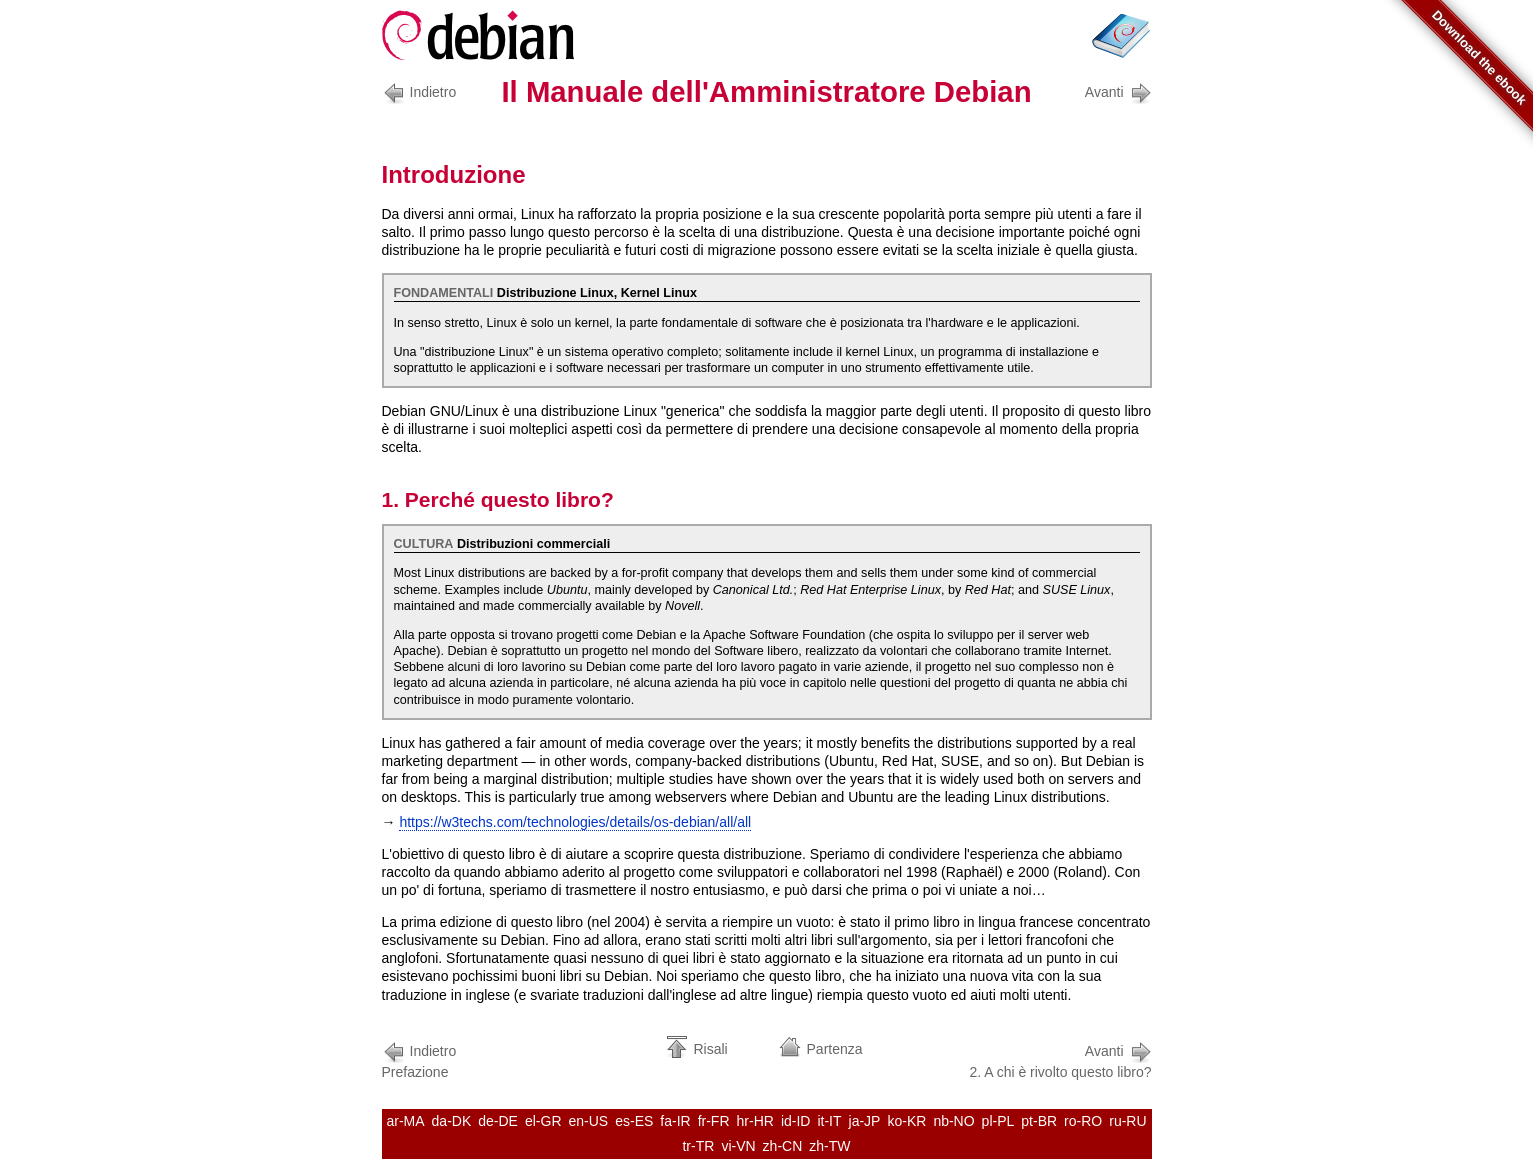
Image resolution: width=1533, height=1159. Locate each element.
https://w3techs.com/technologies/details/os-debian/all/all (575, 822)
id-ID (796, 1121)
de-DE (498, 1121)
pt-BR (1039, 1121)
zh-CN (783, 1146)
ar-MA (405, 1121)
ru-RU (1127, 1121)
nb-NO (953, 1121)
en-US (589, 1121)
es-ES (634, 1121)
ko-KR (906, 1121)
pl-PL (998, 1121)
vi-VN (738, 1146)
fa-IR (675, 1121)
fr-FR (714, 1121)
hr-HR (755, 1121)
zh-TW (829, 1146)
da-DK (452, 1121)
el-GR (543, 1121)
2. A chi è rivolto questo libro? (1060, 1059)
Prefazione (423, 1059)
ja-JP (865, 1121)
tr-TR (698, 1146)
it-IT (829, 1121)
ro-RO (1083, 1121)
